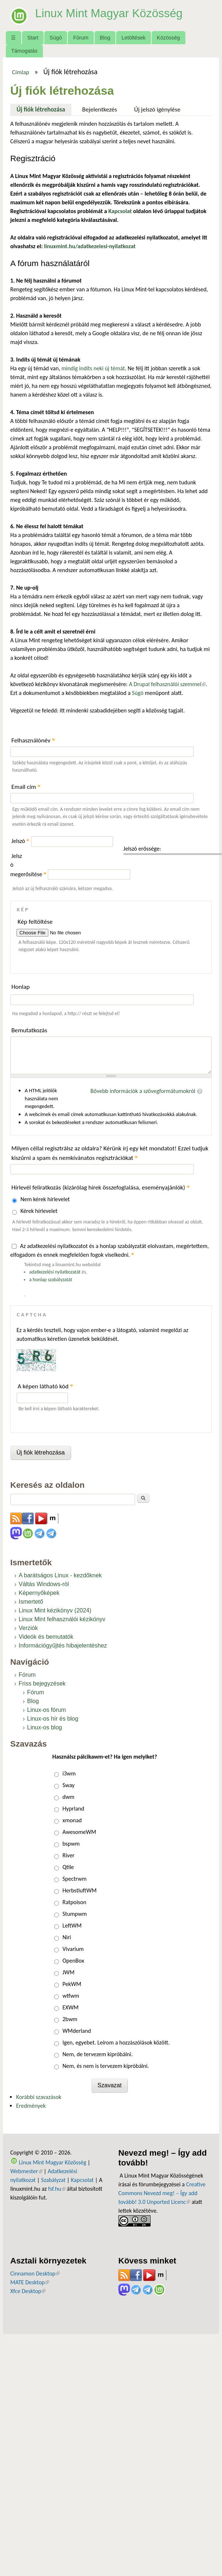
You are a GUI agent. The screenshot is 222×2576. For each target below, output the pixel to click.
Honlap (20, 987)
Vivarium (73, 1948)
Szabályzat (53, 2179)
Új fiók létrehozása (43, 108)
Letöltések (134, 38)
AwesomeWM (79, 1831)
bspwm (70, 1843)
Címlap (20, 72)
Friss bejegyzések (42, 1683)
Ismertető (31, 1602)
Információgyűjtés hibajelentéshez (63, 1645)
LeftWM (71, 1925)
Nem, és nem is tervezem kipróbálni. (105, 2065)
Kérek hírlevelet (39, 1210)
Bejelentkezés (99, 109)
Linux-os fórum (46, 1710)
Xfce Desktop (27, 2291)
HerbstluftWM (79, 1890)
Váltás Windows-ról (44, 1584)
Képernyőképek (39, 1593)
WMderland (76, 2030)
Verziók (28, 1628)
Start (32, 38)
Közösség (168, 38)
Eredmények (31, 2105)
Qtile (68, 1867)
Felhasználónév (33, 740)
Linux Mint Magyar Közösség (110, 13)
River (68, 1855)
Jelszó (20, 840)
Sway (68, 1785)
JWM (68, 1972)
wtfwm (70, 1995)
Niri (66, 1937)
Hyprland (73, 1808)
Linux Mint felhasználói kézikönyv (62, 1619)
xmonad (72, 1820)
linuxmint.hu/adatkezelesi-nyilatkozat (90, 246)
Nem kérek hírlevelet (45, 1199)
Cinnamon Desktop (35, 2273)
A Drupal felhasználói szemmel (167, 684)
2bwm (69, 2019)
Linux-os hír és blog (52, 1719)
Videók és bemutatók (46, 1637)
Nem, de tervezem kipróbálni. (97, 2054)
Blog (105, 38)
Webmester (26, 2171)
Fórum (81, 38)
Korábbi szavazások (38, 2096)
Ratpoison (74, 1902)
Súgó (55, 38)
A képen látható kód (45, 1386)
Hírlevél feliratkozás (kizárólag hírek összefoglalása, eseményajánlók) (100, 1187)
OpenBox (73, 1960)
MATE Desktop (29, 2282)
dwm (68, 1796)
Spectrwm (74, 1878)
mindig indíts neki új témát (93, 368)
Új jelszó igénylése (157, 109)
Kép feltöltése (35, 922)
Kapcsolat (82, 2179)
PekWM (71, 1984)
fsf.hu (56, 2188)
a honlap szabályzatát (50, 1279)
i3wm (68, 1773)
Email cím (26, 787)
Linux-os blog (44, 1727)
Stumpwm (74, 1913)
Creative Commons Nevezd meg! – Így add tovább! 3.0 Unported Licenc (162, 2193)
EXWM (70, 2007)
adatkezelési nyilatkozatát (55, 1272)
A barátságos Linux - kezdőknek (60, 1575)
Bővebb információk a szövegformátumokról (142, 1090)
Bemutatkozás (29, 1030)
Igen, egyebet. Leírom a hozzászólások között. (116, 2042)
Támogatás (24, 51)
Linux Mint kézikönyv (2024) (55, 1610)
